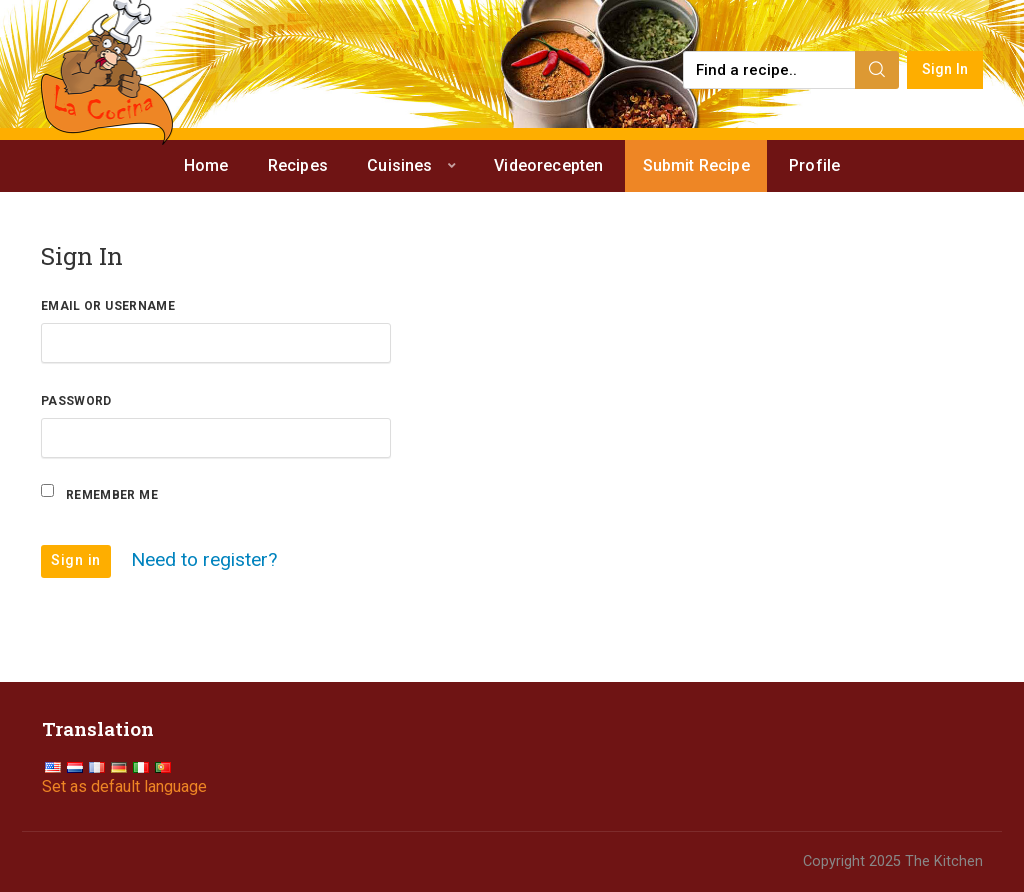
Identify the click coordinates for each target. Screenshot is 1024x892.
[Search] (877, 70)
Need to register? (204, 558)
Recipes (298, 165)
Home (206, 165)
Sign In (945, 69)
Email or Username (108, 306)
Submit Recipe (696, 165)
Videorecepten (548, 165)
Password (76, 401)
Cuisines (399, 165)
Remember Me (112, 495)
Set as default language (124, 786)
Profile (814, 165)
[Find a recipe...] (770, 70)
